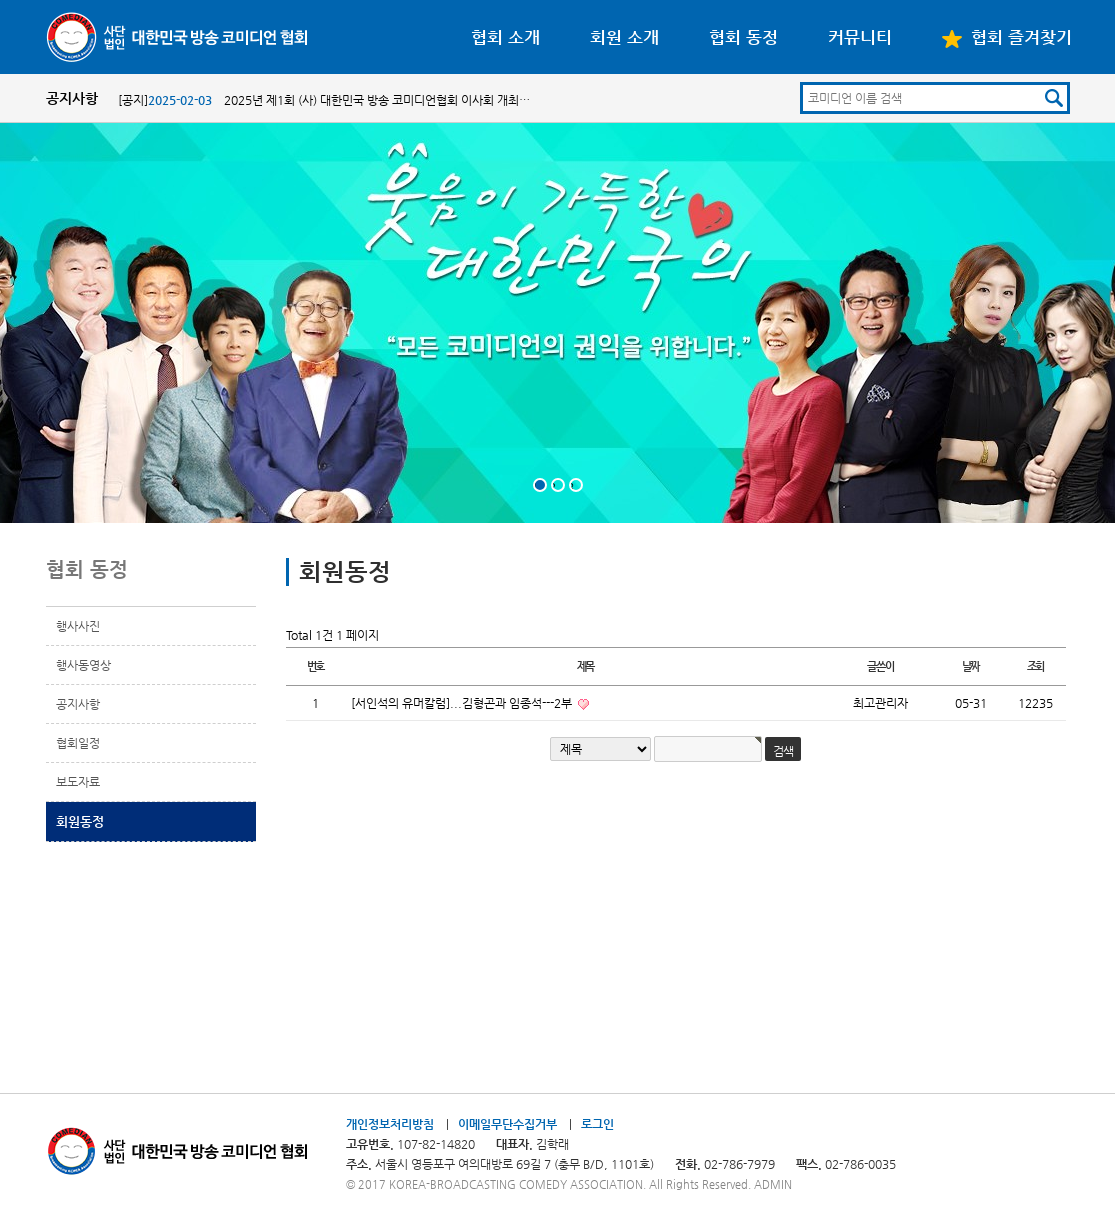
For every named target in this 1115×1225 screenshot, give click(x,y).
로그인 (597, 1124)
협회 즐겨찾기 (1007, 37)
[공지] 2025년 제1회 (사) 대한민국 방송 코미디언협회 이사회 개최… (324, 100)
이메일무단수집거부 (507, 1124)
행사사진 (78, 626)
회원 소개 (624, 37)
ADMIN (773, 1184)
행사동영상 (83, 665)
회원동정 (80, 821)
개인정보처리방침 (390, 1124)
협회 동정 (743, 37)
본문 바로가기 (0, 0)
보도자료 (78, 782)
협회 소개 (505, 37)
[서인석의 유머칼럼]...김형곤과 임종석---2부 (463, 703)
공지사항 (78, 704)
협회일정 (78, 743)
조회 (1036, 666)
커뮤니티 (860, 37)
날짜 (971, 666)
